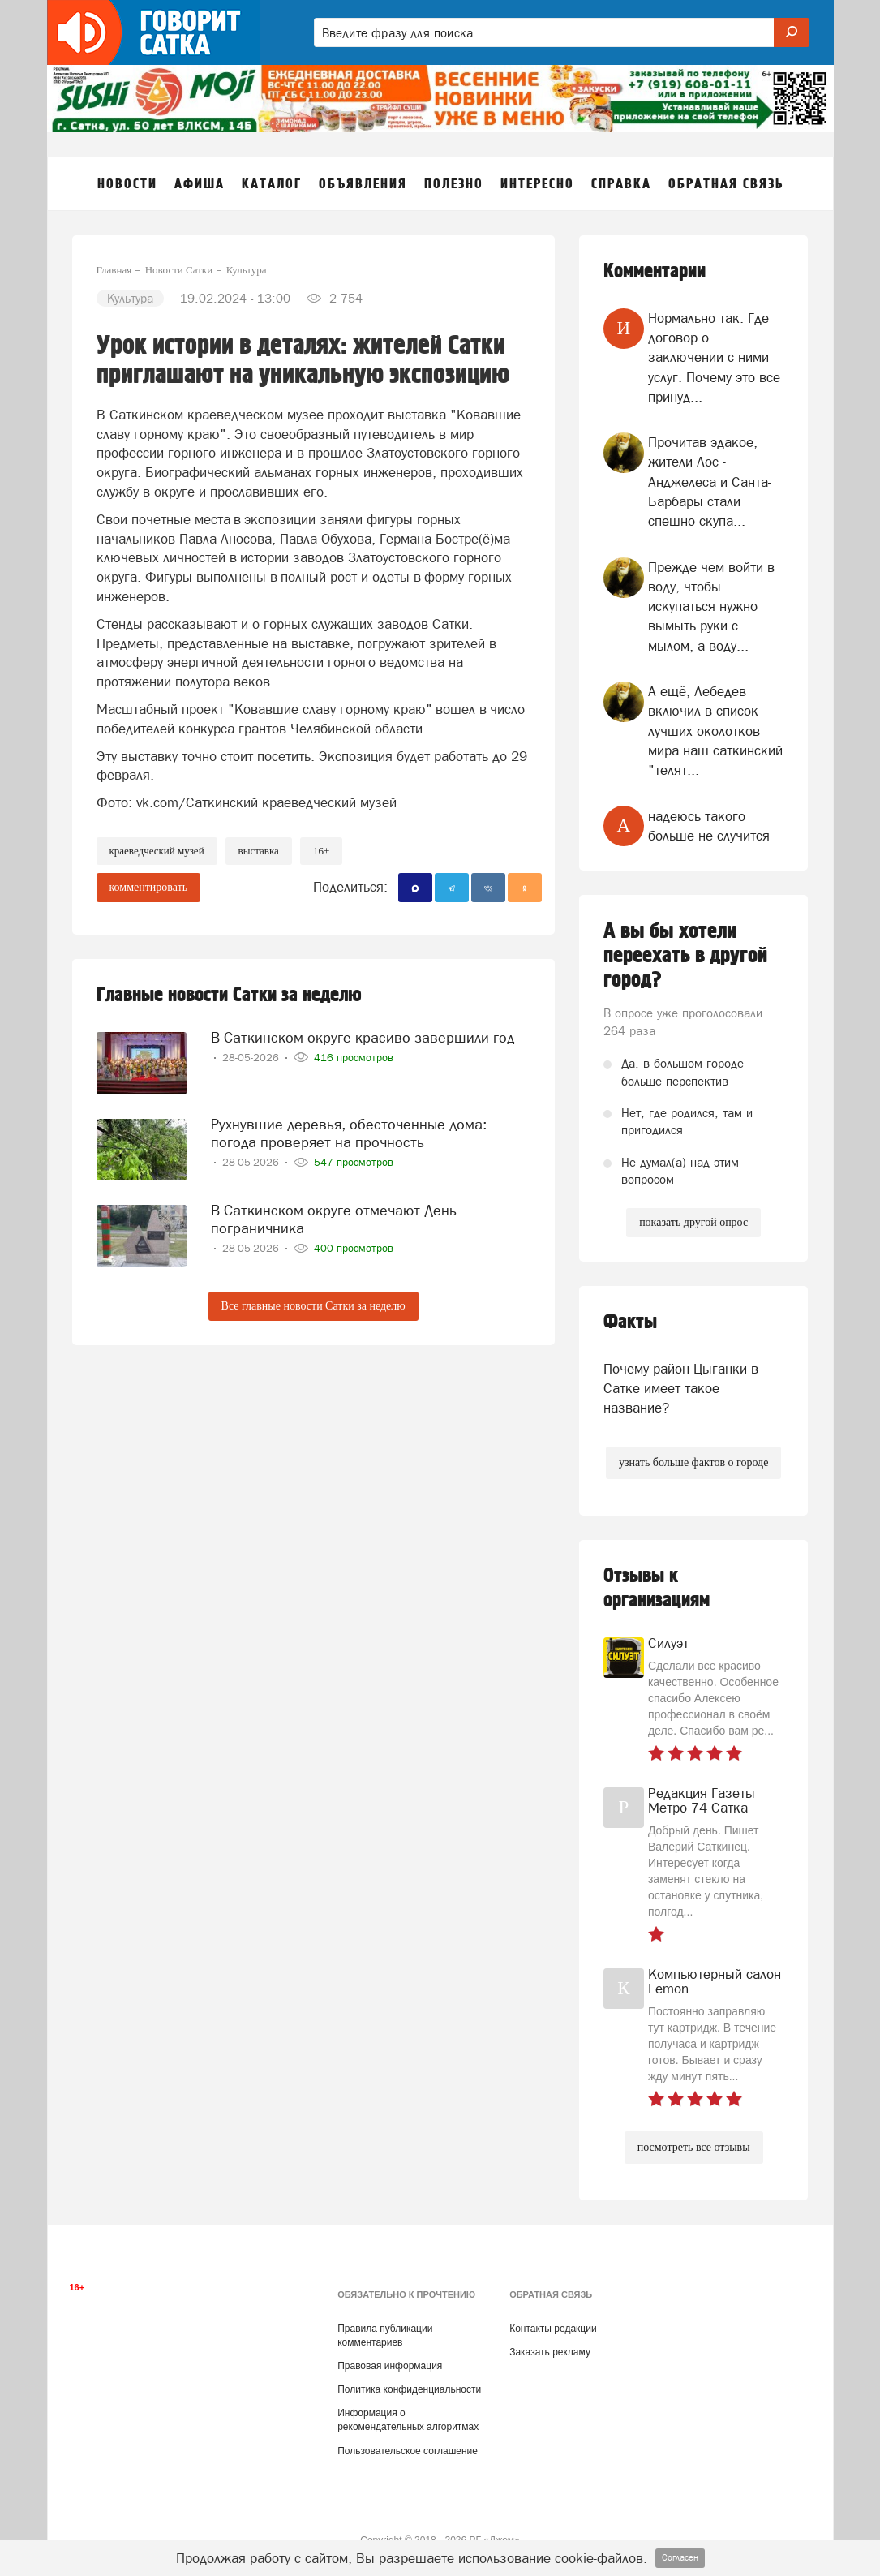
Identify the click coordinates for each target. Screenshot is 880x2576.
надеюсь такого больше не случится (709, 826)
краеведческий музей (156, 851)
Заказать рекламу (549, 2352)
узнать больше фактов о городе (693, 1462)
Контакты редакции (552, 2328)
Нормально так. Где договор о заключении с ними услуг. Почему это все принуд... (714, 357)
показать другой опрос (693, 1222)
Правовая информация (389, 2366)
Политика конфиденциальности (409, 2389)
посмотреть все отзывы (693, 2147)
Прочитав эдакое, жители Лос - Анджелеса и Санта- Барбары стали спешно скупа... (709, 481)
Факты (630, 1322)
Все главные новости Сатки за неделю (313, 1306)
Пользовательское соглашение (407, 2451)
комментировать (148, 887)
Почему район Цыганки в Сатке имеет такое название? (680, 1389)
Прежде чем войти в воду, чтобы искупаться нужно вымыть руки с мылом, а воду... (711, 606)
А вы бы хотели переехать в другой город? (685, 955)
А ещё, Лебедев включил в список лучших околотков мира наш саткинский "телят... (715, 730)
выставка (258, 851)
